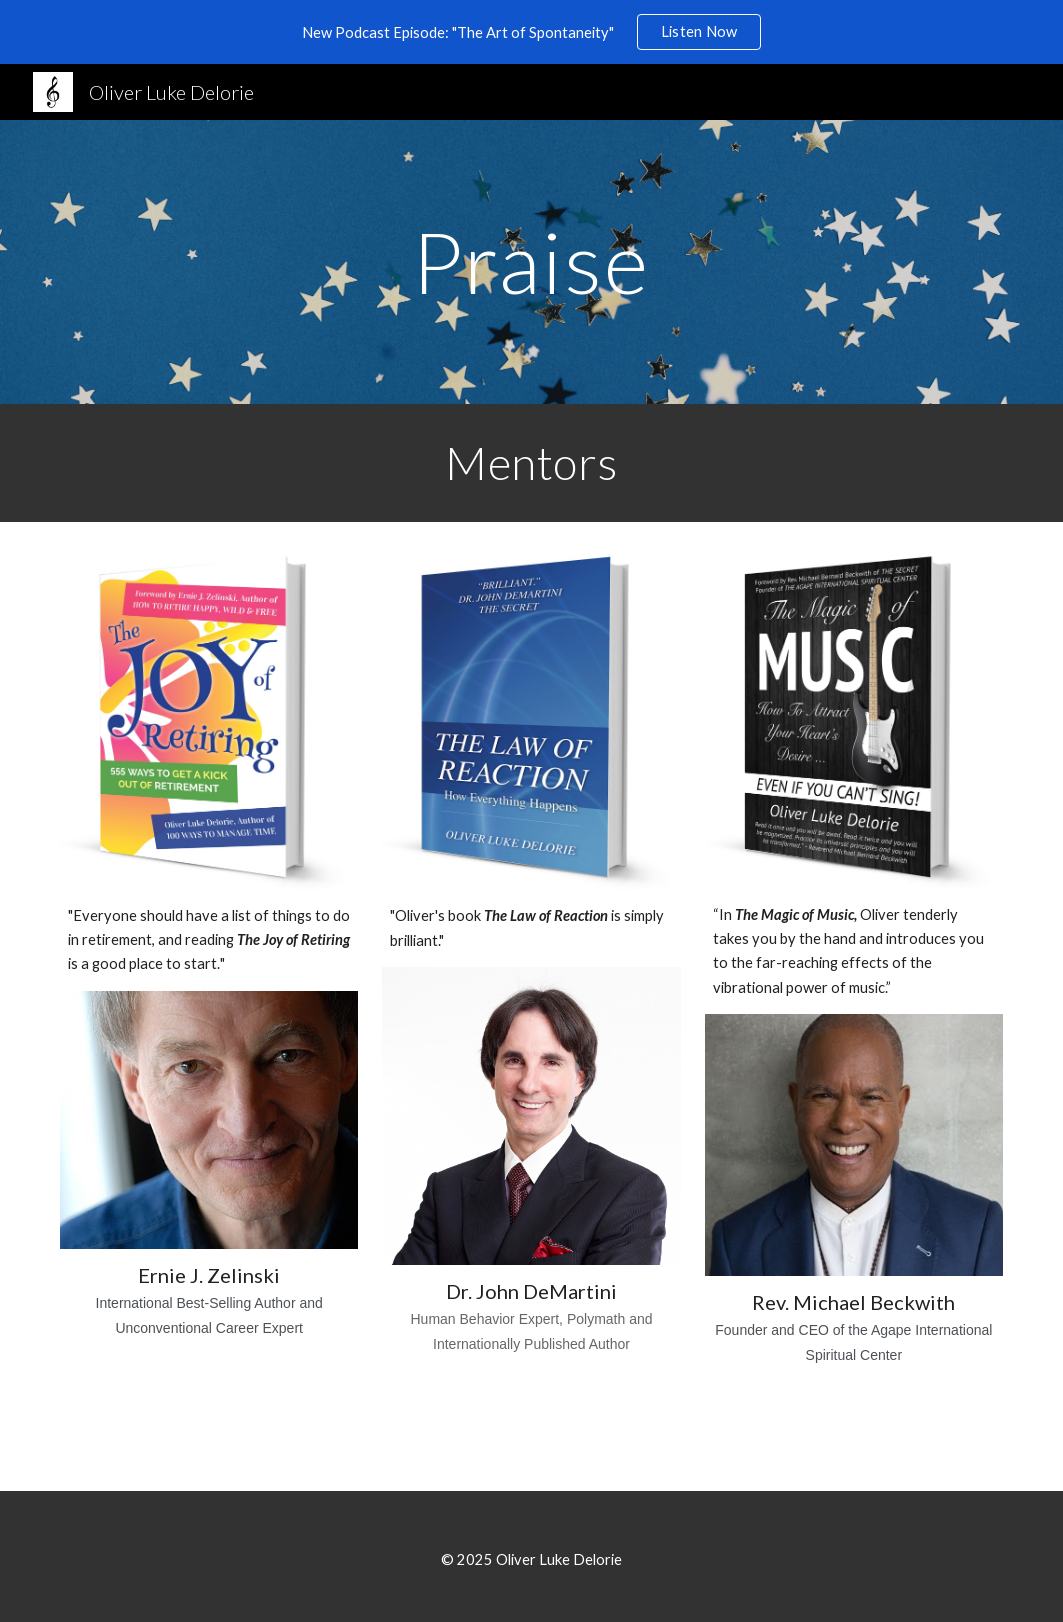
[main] (531, 261)
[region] (531, 32)
